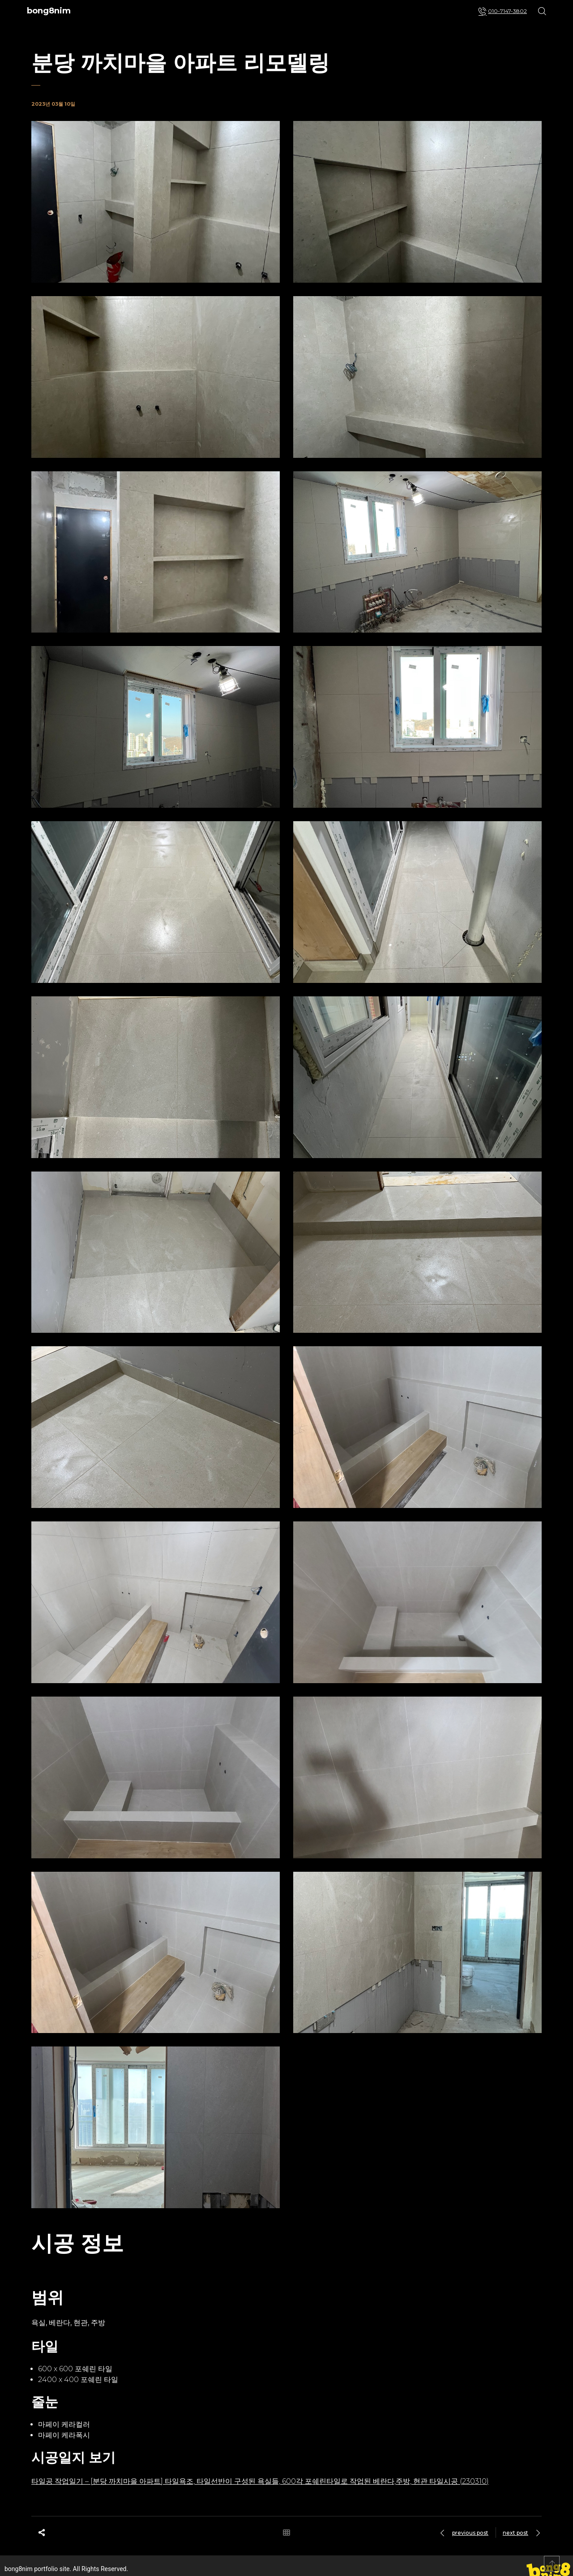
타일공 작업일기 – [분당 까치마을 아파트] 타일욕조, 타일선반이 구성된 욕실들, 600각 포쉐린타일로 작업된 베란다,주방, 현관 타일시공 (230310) (260, 2481)
